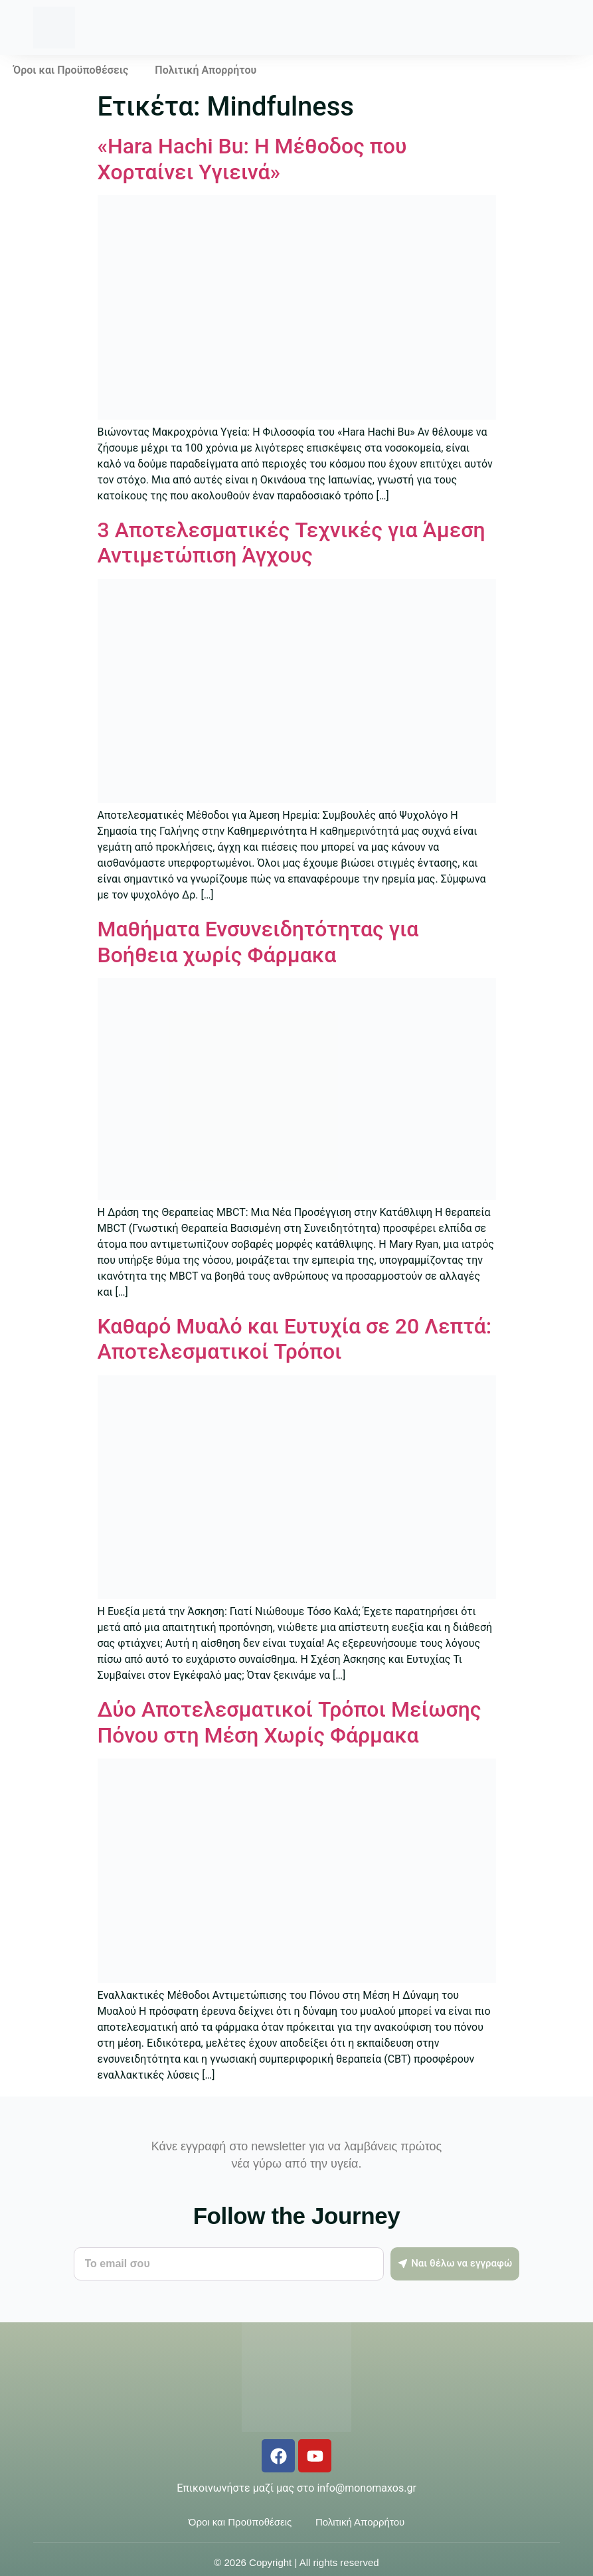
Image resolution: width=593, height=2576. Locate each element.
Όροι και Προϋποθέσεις (70, 70)
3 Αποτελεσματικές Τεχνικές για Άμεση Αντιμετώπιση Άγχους (291, 542)
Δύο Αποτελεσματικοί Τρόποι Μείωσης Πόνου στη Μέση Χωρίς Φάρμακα (289, 1722)
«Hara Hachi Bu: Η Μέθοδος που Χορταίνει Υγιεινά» (252, 158)
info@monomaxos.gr (366, 2488)
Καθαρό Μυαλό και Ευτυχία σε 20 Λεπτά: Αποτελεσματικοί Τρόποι (295, 1339)
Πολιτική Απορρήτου (205, 70)
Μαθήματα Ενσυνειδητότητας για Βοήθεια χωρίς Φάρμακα (258, 941)
